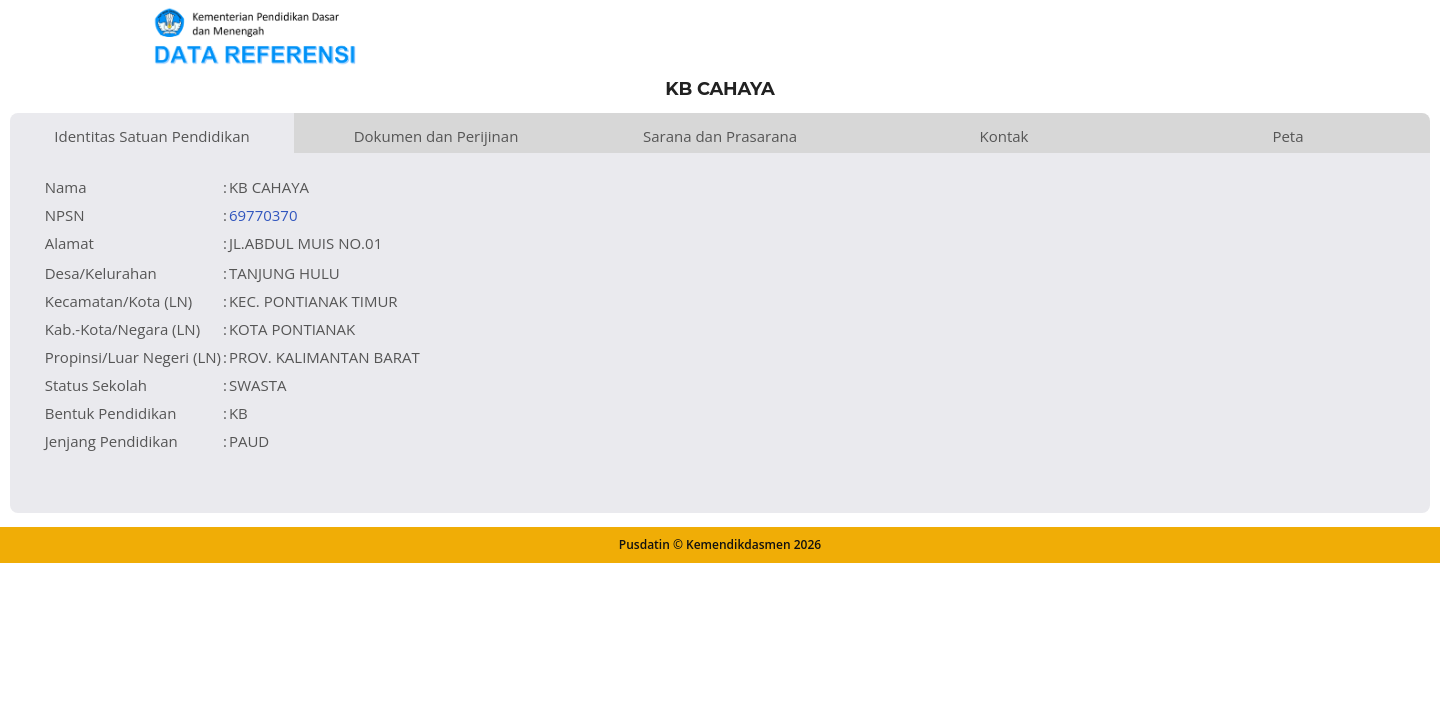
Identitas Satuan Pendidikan (151, 136)
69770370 (263, 215)
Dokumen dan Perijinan (436, 136)
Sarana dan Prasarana (720, 136)
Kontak (1004, 136)
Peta (1287, 136)
